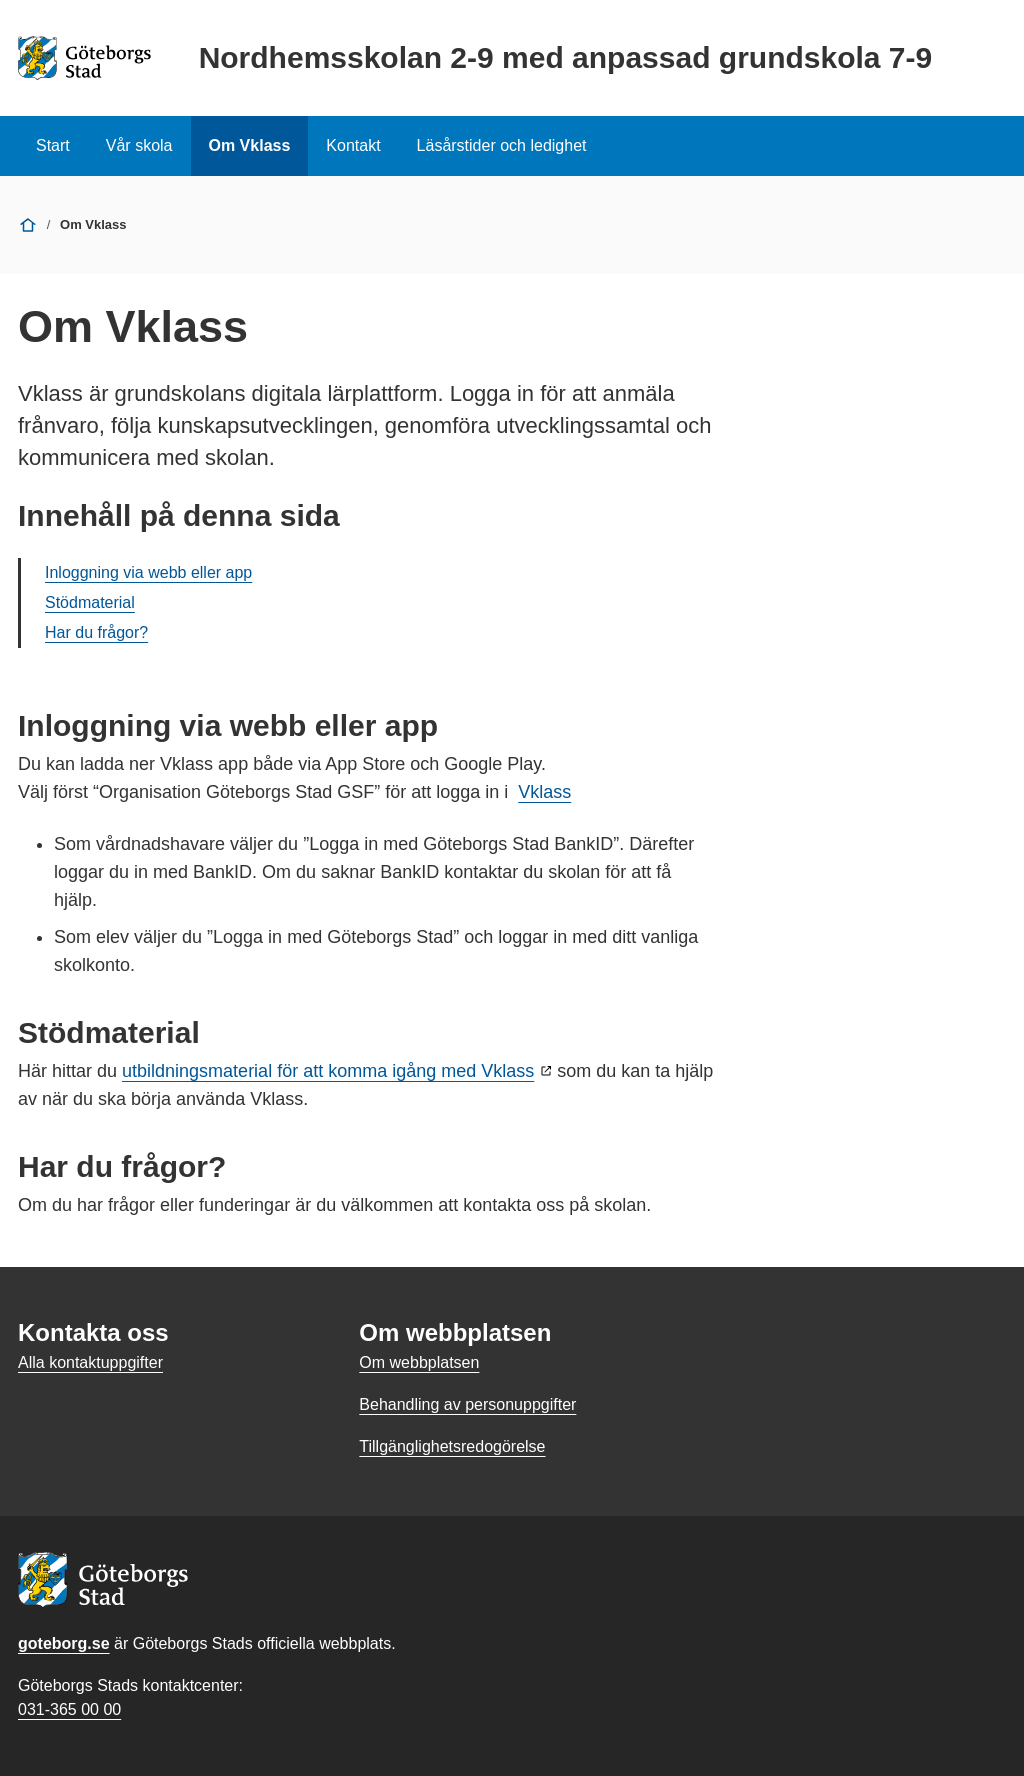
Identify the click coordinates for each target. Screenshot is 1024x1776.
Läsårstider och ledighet (502, 145)
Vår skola (139, 145)
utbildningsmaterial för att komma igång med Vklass (328, 1071)
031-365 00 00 (69, 1709)
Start (53, 145)
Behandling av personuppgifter (467, 1404)
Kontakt (353, 145)
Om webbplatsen (419, 1362)
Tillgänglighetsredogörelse (452, 1446)
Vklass (544, 792)
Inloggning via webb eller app (148, 572)
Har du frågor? (96, 632)
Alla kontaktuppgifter (90, 1362)
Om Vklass (250, 145)
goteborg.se (64, 1643)
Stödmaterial (90, 602)
